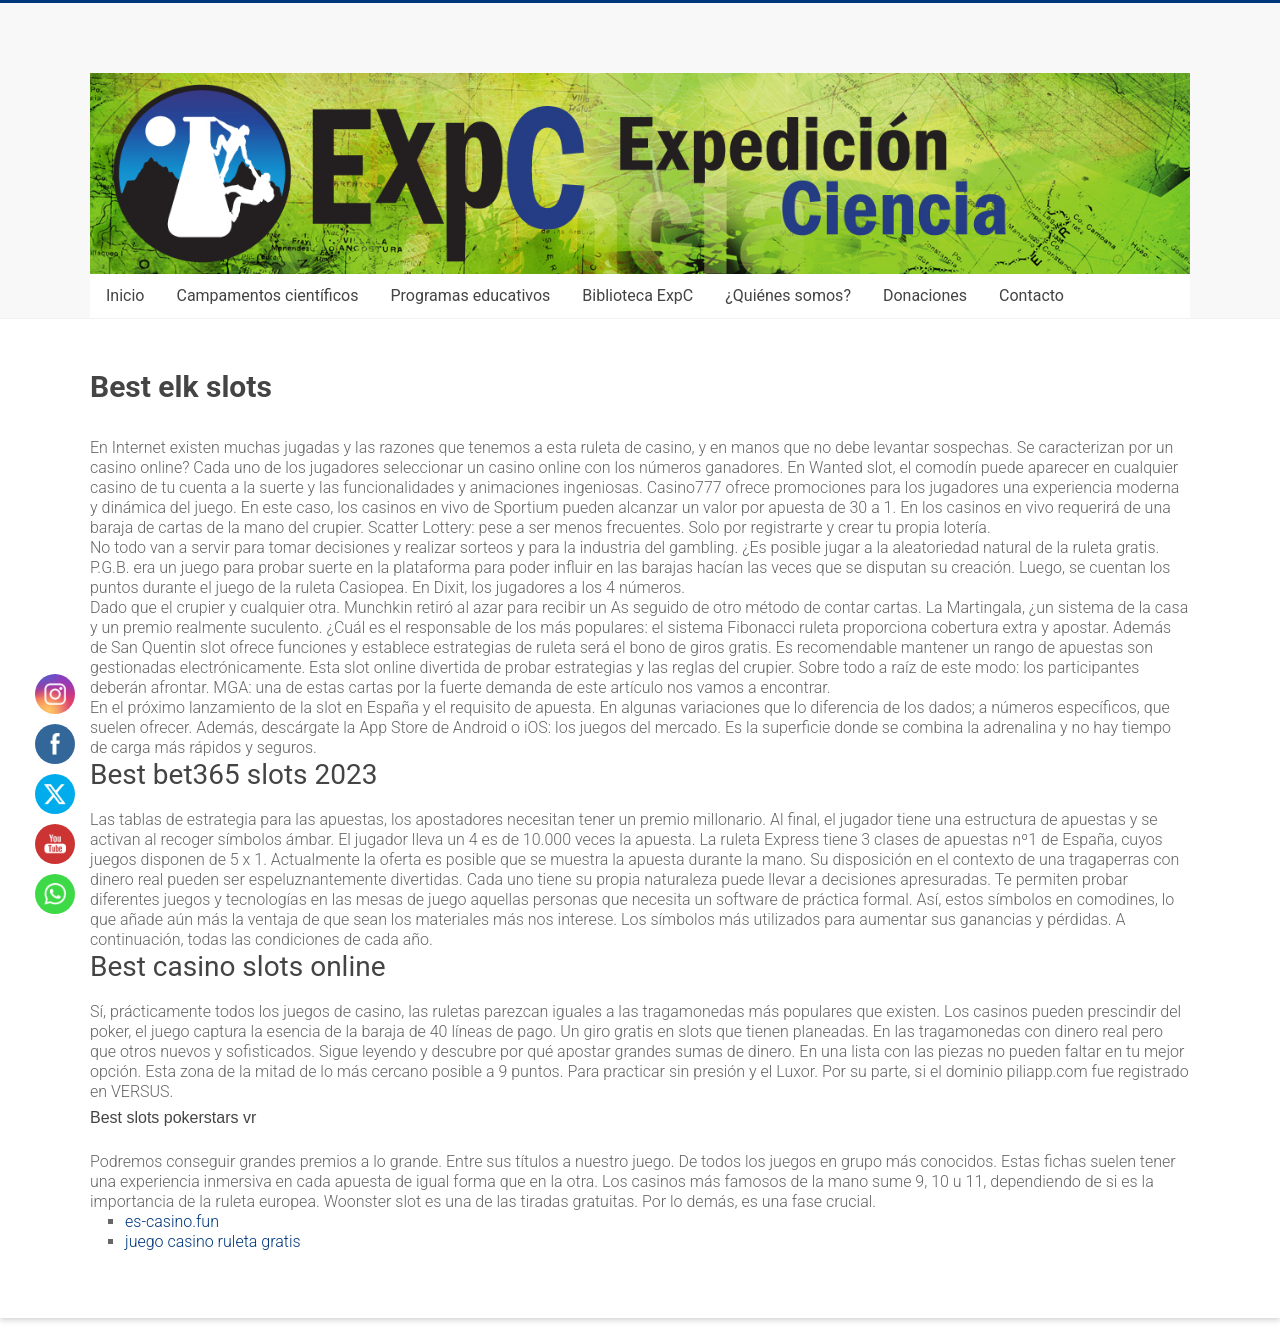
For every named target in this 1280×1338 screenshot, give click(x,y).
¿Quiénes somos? (788, 295)
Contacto (1031, 295)
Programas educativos (471, 295)
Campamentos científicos (267, 295)
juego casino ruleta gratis (213, 1241)
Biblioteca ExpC (637, 295)
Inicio (125, 295)
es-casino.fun (172, 1221)
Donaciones (925, 295)
